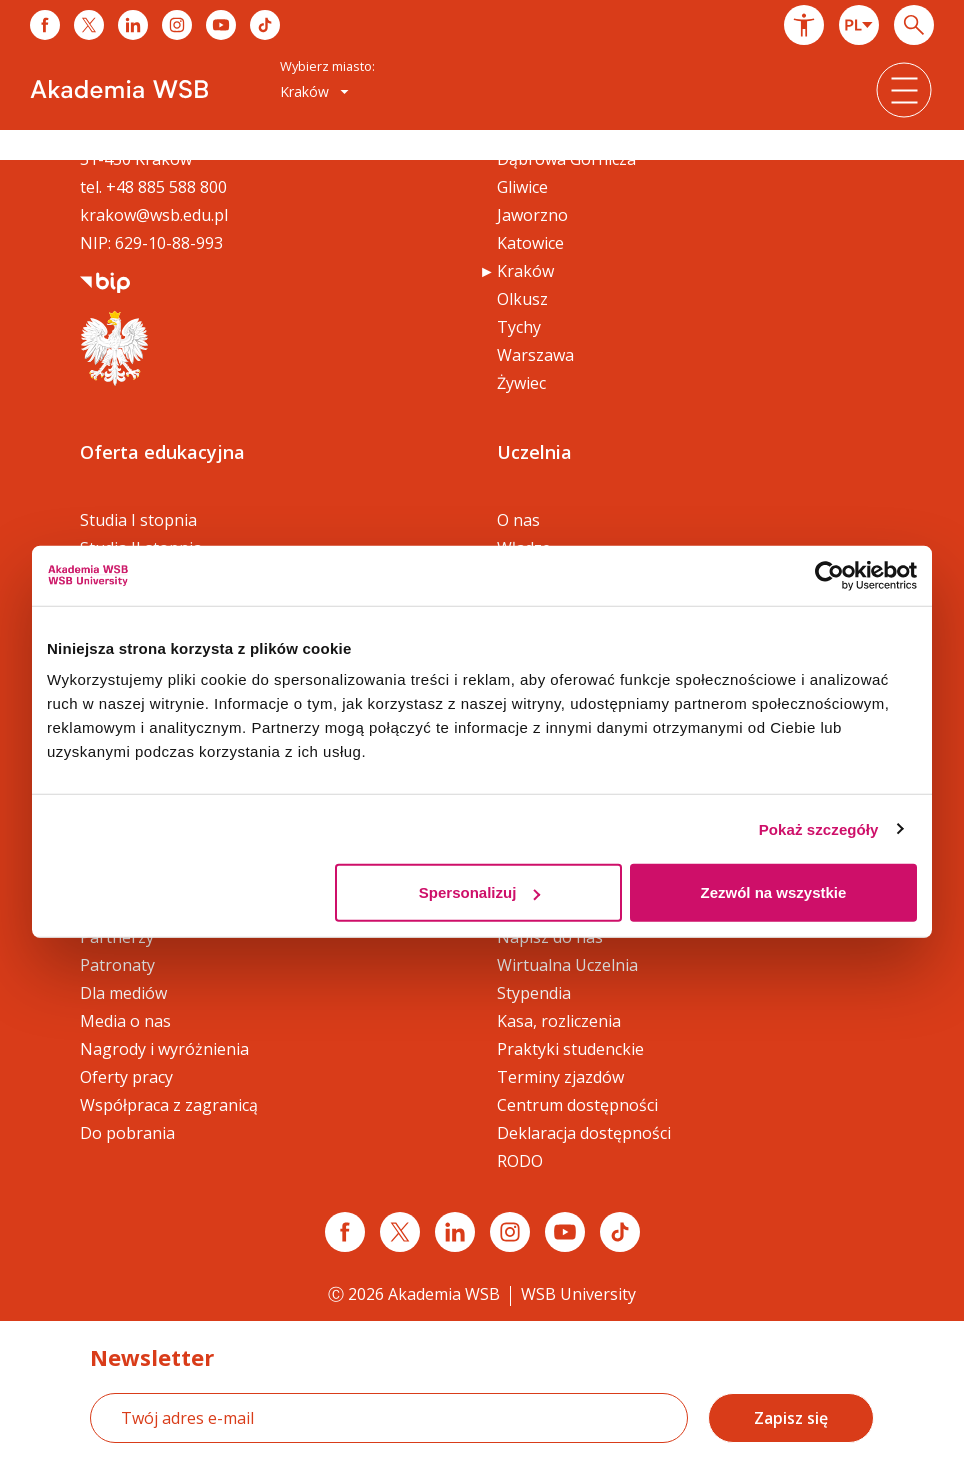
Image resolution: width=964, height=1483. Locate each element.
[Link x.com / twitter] (400, 1232)
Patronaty (117, 965)
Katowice (530, 243)
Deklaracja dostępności (584, 1133)
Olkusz (522, 299)
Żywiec (521, 383)
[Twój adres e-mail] (389, 1418)
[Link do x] (89, 25)
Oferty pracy (126, 1077)
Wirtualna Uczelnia (567, 965)
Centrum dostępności (577, 1105)
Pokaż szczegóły (819, 828)
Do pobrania (127, 1133)
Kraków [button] (314, 91)
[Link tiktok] (620, 1232)
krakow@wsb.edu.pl (154, 215)
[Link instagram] (510, 1232)
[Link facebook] (345, 1232)
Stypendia (534, 993)
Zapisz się (791, 1418)
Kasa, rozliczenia (559, 1021)
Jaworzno (532, 215)
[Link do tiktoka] (265, 25)
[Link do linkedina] (133, 25)
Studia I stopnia (138, 520)
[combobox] (859, 25)
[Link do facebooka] (45, 25)
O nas (518, 520)
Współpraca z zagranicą (169, 1105)
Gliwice (522, 187)
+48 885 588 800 (166, 187)
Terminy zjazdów (560, 1077)
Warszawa (535, 355)
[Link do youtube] (221, 25)
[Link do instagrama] (177, 25)
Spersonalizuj (480, 892)
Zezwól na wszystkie (774, 892)
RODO (520, 1161)
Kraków (525, 271)
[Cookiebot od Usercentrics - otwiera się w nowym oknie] (829, 575)
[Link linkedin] (455, 1232)
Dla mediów (123, 993)
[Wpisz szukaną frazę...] (914, 25)
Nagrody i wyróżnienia (164, 1049)
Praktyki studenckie (570, 1049)
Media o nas (125, 1021)
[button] (804, 25)
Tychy (519, 327)
